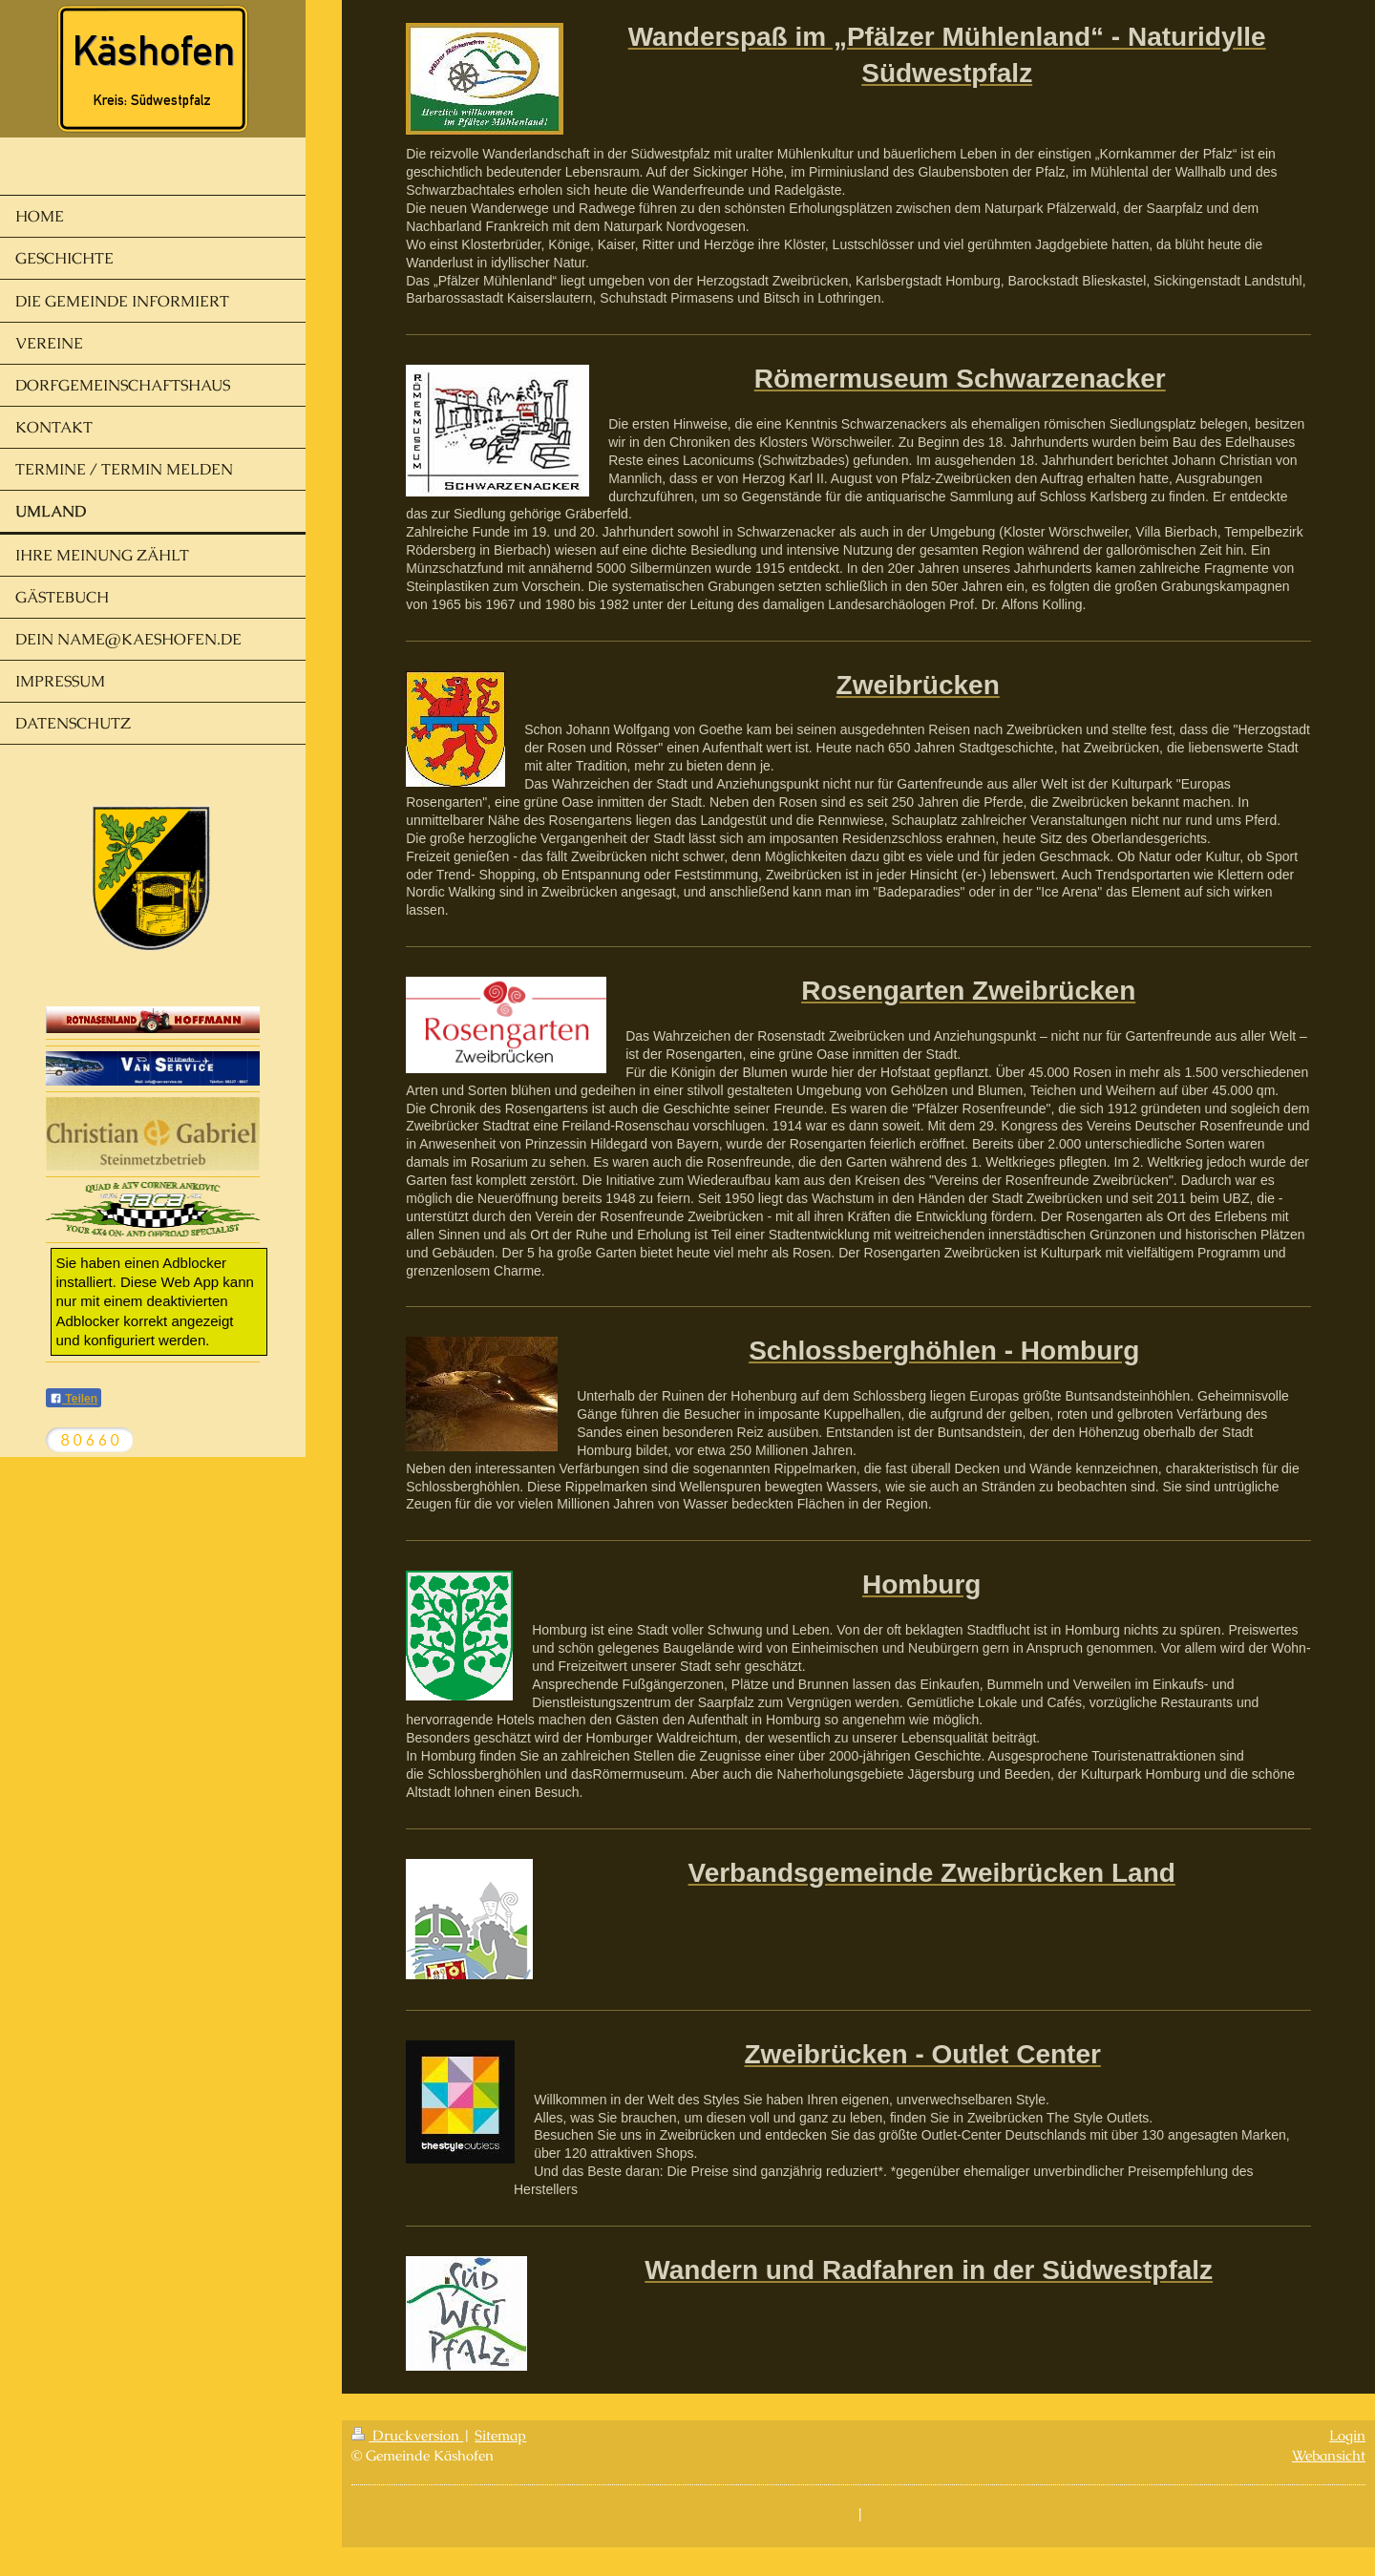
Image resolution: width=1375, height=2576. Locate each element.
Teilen (73, 1398)
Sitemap (500, 2435)
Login (1347, 2435)
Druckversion (407, 2435)
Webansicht (1328, 2455)
